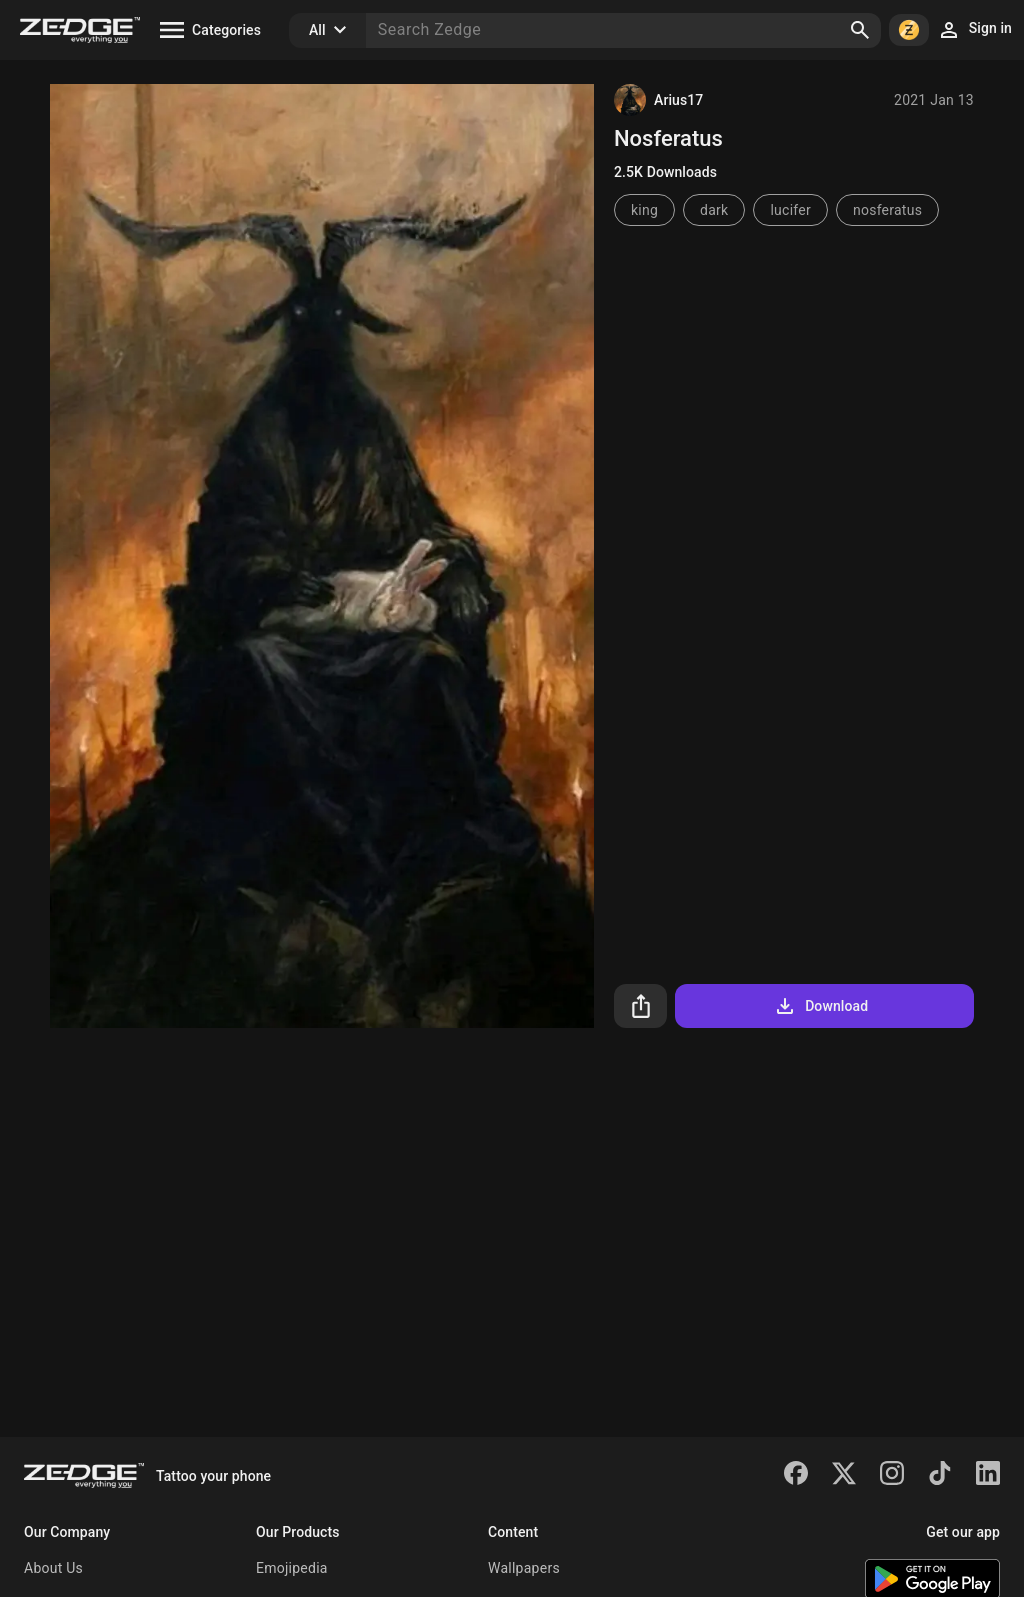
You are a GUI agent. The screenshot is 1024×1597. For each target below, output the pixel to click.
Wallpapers (524, 1568)
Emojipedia (292, 1568)
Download (820, 1006)
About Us (53, 1568)
